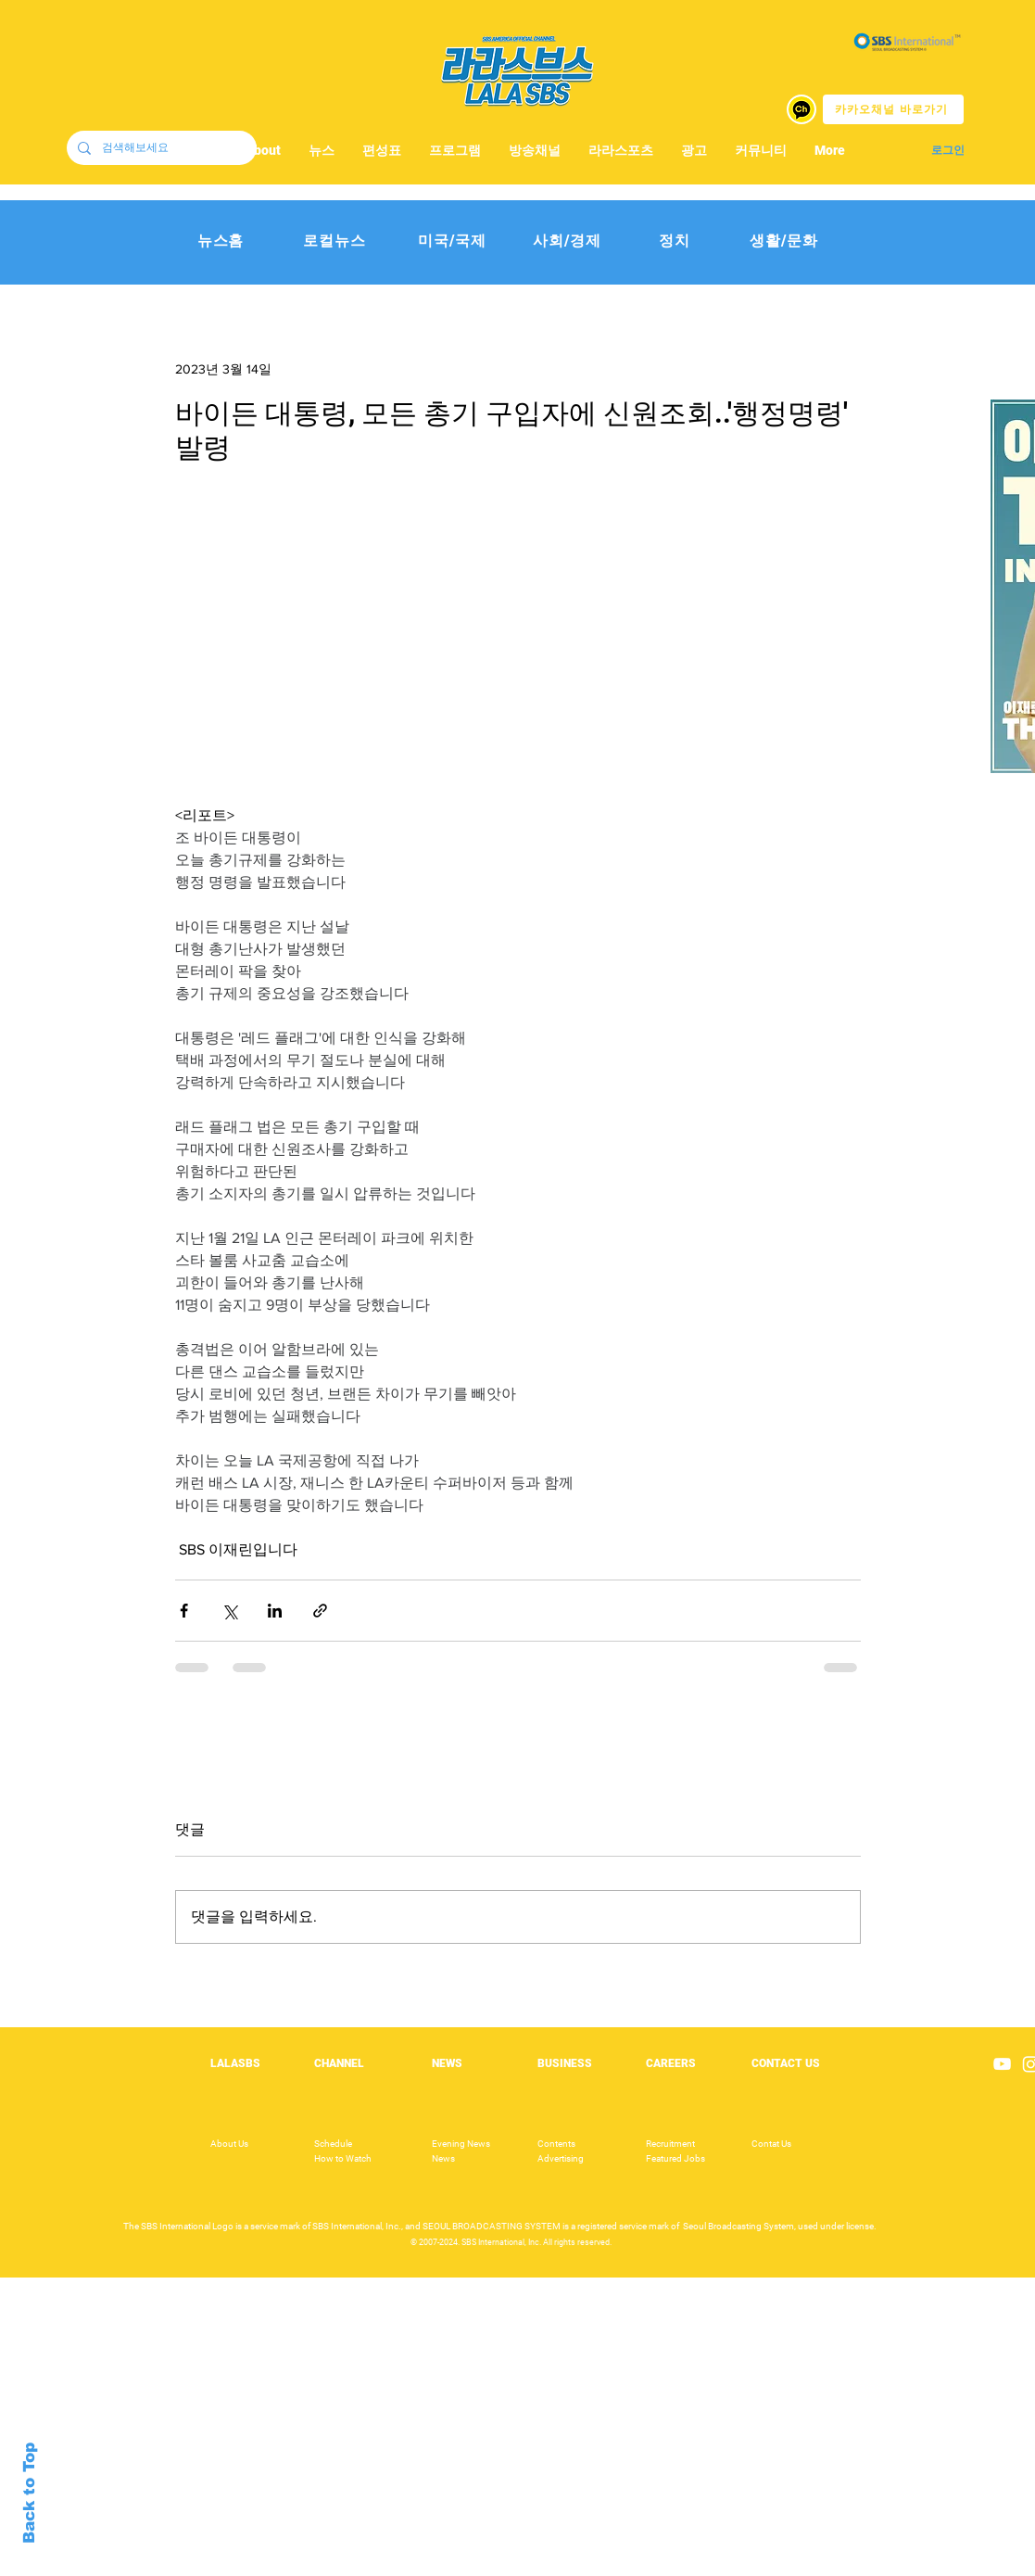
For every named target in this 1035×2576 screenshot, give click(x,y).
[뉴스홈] (220, 241)
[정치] (675, 241)
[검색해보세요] (160, 148)
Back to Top (29, 2493)
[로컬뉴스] (334, 241)
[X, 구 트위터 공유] (229, 1610)
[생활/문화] (784, 241)
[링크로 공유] (320, 1610)
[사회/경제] (567, 241)
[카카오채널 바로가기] (893, 109)
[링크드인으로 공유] (275, 1610)
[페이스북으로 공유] (184, 1610)
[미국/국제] (452, 241)
